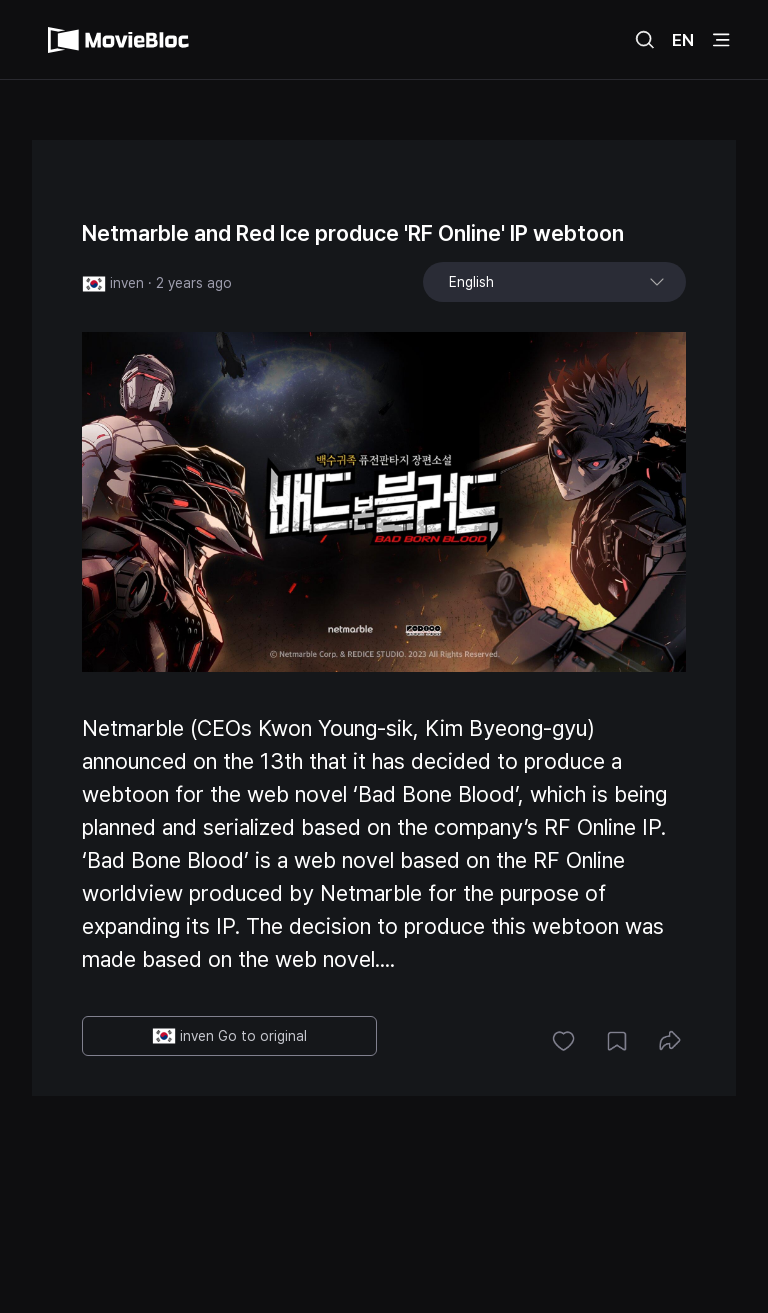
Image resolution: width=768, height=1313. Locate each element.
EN (683, 40)
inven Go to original (229, 1036)
